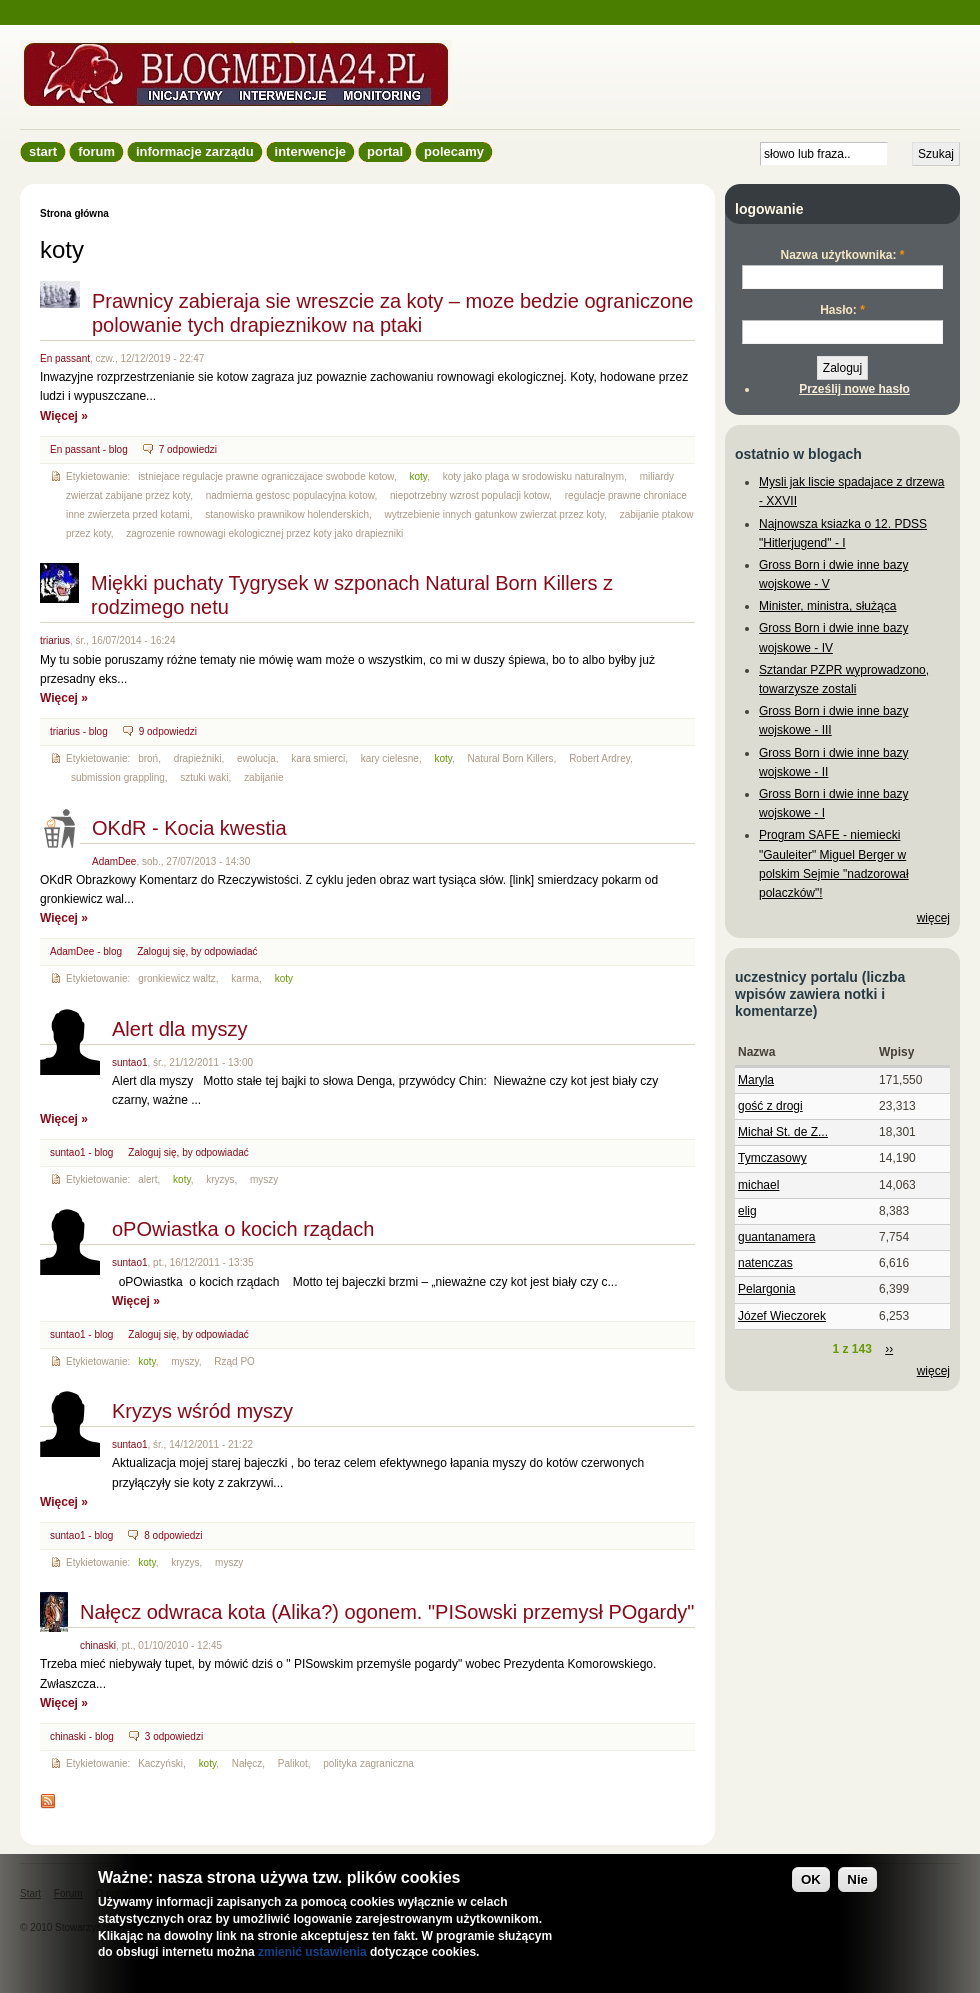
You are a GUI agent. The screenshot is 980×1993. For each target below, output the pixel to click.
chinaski (98, 1645)
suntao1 (130, 1062)
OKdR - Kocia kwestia (189, 828)
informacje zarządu (195, 151)
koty (419, 476)
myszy (264, 1179)
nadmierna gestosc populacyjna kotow (290, 495)
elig (747, 1211)
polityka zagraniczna (368, 1763)
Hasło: (842, 310)
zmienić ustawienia (312, 1960)
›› (889, 1349)
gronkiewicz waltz (177, 978)
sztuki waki (204, 777)
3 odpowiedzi (174, 1736)
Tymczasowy (772, 1158)
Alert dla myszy (180, 1029)
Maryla (756, 1080)
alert (147, 1179)
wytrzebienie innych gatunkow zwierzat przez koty (495, 514)
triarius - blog (79, 731)
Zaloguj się (161, 951)
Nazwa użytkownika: (842, 255)
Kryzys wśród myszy (202, 1411)
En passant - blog (89, 449)
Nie (857, 1887)
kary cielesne (390, 758)
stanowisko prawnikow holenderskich (287, 514)
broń (148, 758)
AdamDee (114, 861)
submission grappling (118, 777)
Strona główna (74, 213)
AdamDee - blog (86, 951)
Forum (96, 151)
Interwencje (310, 151)
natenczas (765, 1263)
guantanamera (776, 1237)
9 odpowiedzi (168, 731)
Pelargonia (766, 1289)
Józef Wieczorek (782, 1316)
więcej (933, 918)
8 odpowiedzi (173, 1535)
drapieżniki (198, 758)
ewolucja (256, 758)
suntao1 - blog (81, 1152)
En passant (65, 358)
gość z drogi (770, 1106)
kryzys (220, 1179)
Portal (385, 151)
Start (43, 151)
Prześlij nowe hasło (854, 389)
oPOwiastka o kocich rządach (243, 1229)
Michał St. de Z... (783, 1132)
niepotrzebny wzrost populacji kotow (469, 495)
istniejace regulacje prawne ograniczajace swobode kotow (266, 476)
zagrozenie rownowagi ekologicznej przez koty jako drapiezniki (264, 533)
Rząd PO (234, 1361)
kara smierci (318, 758)
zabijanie (263, 777)
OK (811, 1887)
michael (758, 1185)
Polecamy (454, 151)
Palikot (293, 1763)
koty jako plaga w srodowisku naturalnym (533, 476)
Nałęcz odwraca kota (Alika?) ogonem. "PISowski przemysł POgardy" (387, 1612)
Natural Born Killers (511, 758)
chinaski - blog (82, 1736)
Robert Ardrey (599, 758)
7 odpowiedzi (188, 449)
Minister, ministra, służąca (827, 606)
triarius (55, 640)
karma (245, 978)
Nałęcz (247, 1763)
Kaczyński (160, 1763)
